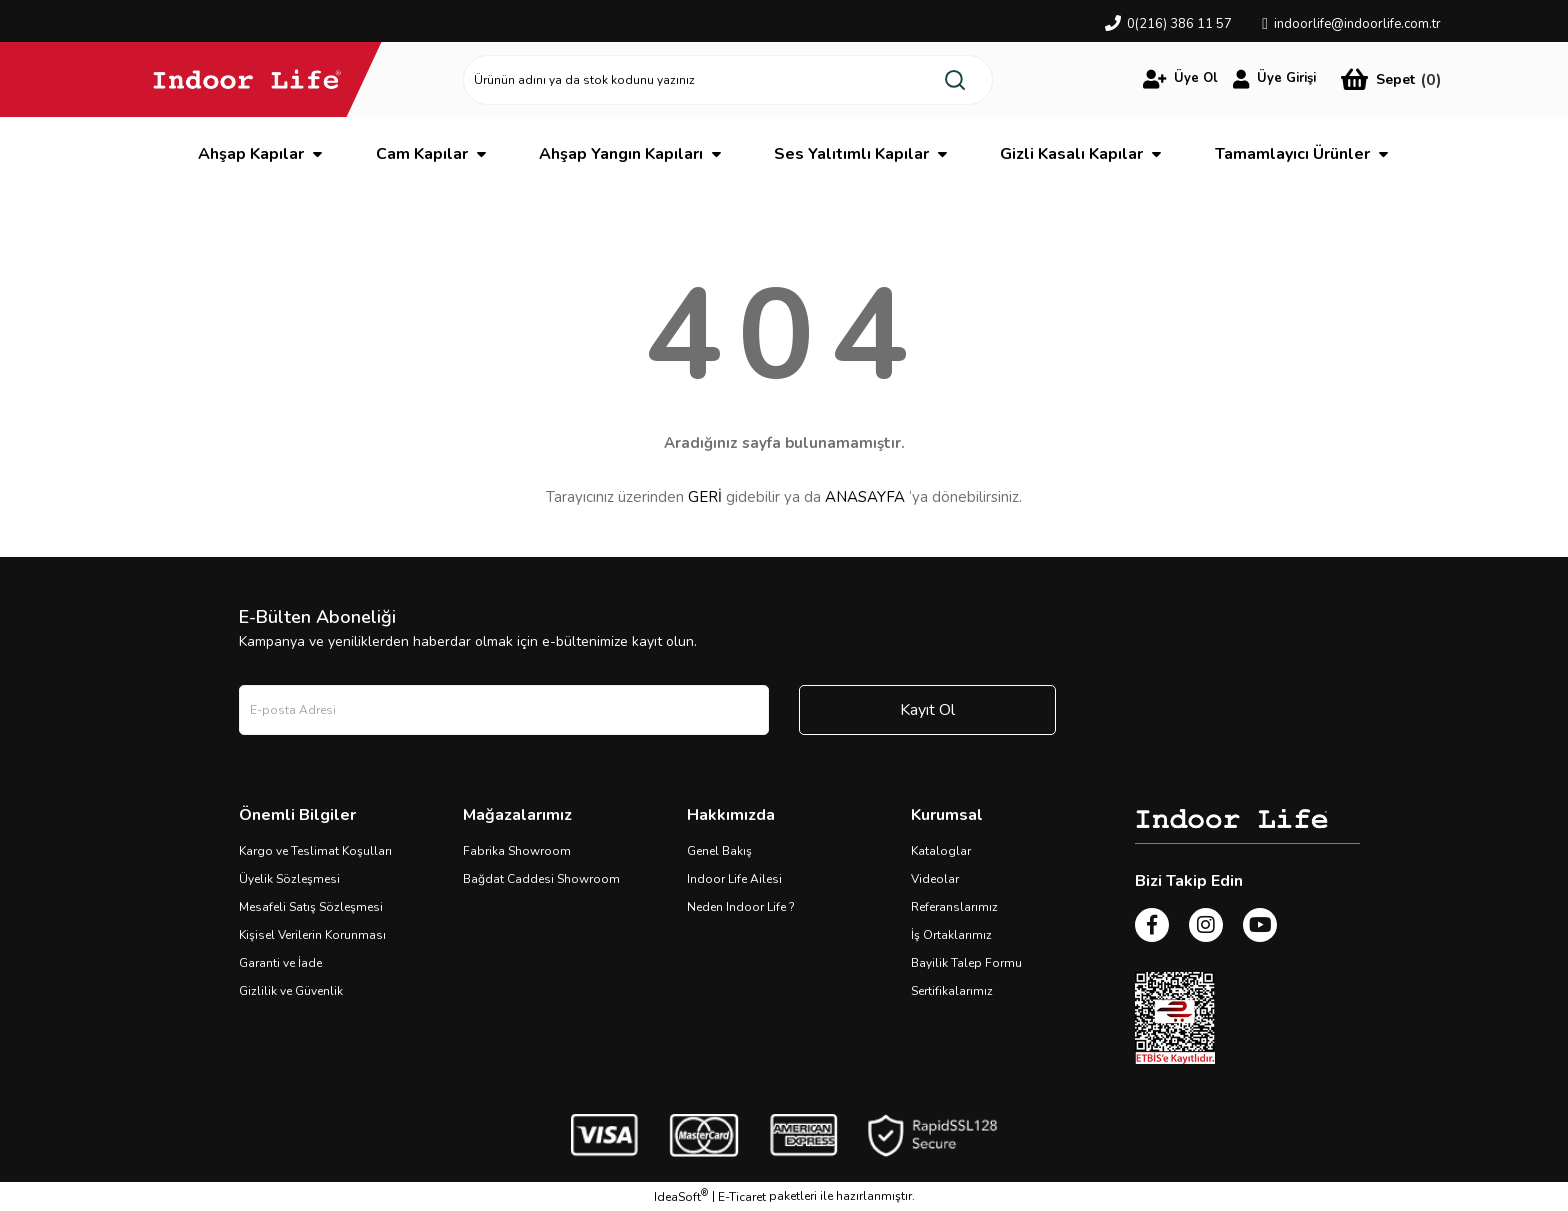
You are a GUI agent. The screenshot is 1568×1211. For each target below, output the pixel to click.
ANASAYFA (865, 497)
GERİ (705, 497)
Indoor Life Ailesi (734, 879)
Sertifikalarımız (952, 991)
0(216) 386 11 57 (1179, 24)
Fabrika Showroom (517, 851)
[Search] (728, 80)
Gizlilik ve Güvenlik (291, 991)
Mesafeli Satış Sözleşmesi (311, 907)
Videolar (935, 879)
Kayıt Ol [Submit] (927, 710)
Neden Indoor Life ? (741, 907)
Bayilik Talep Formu (966, 963)
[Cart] (1391, 79)
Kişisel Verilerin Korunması (312, 935)
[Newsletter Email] (504, 710)
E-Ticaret (742, 1197)
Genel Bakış (719, 851)
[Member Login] (1180, 79)
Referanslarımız (954, 907)
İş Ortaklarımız (951, 935)
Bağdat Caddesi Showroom (541, 879)
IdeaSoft (681, 1196)
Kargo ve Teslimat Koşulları (315, 851)
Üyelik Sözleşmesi (289, 879)
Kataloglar (941, 851)
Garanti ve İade (280, 963)
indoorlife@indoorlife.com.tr (1357, 24)
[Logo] (247, 79)
